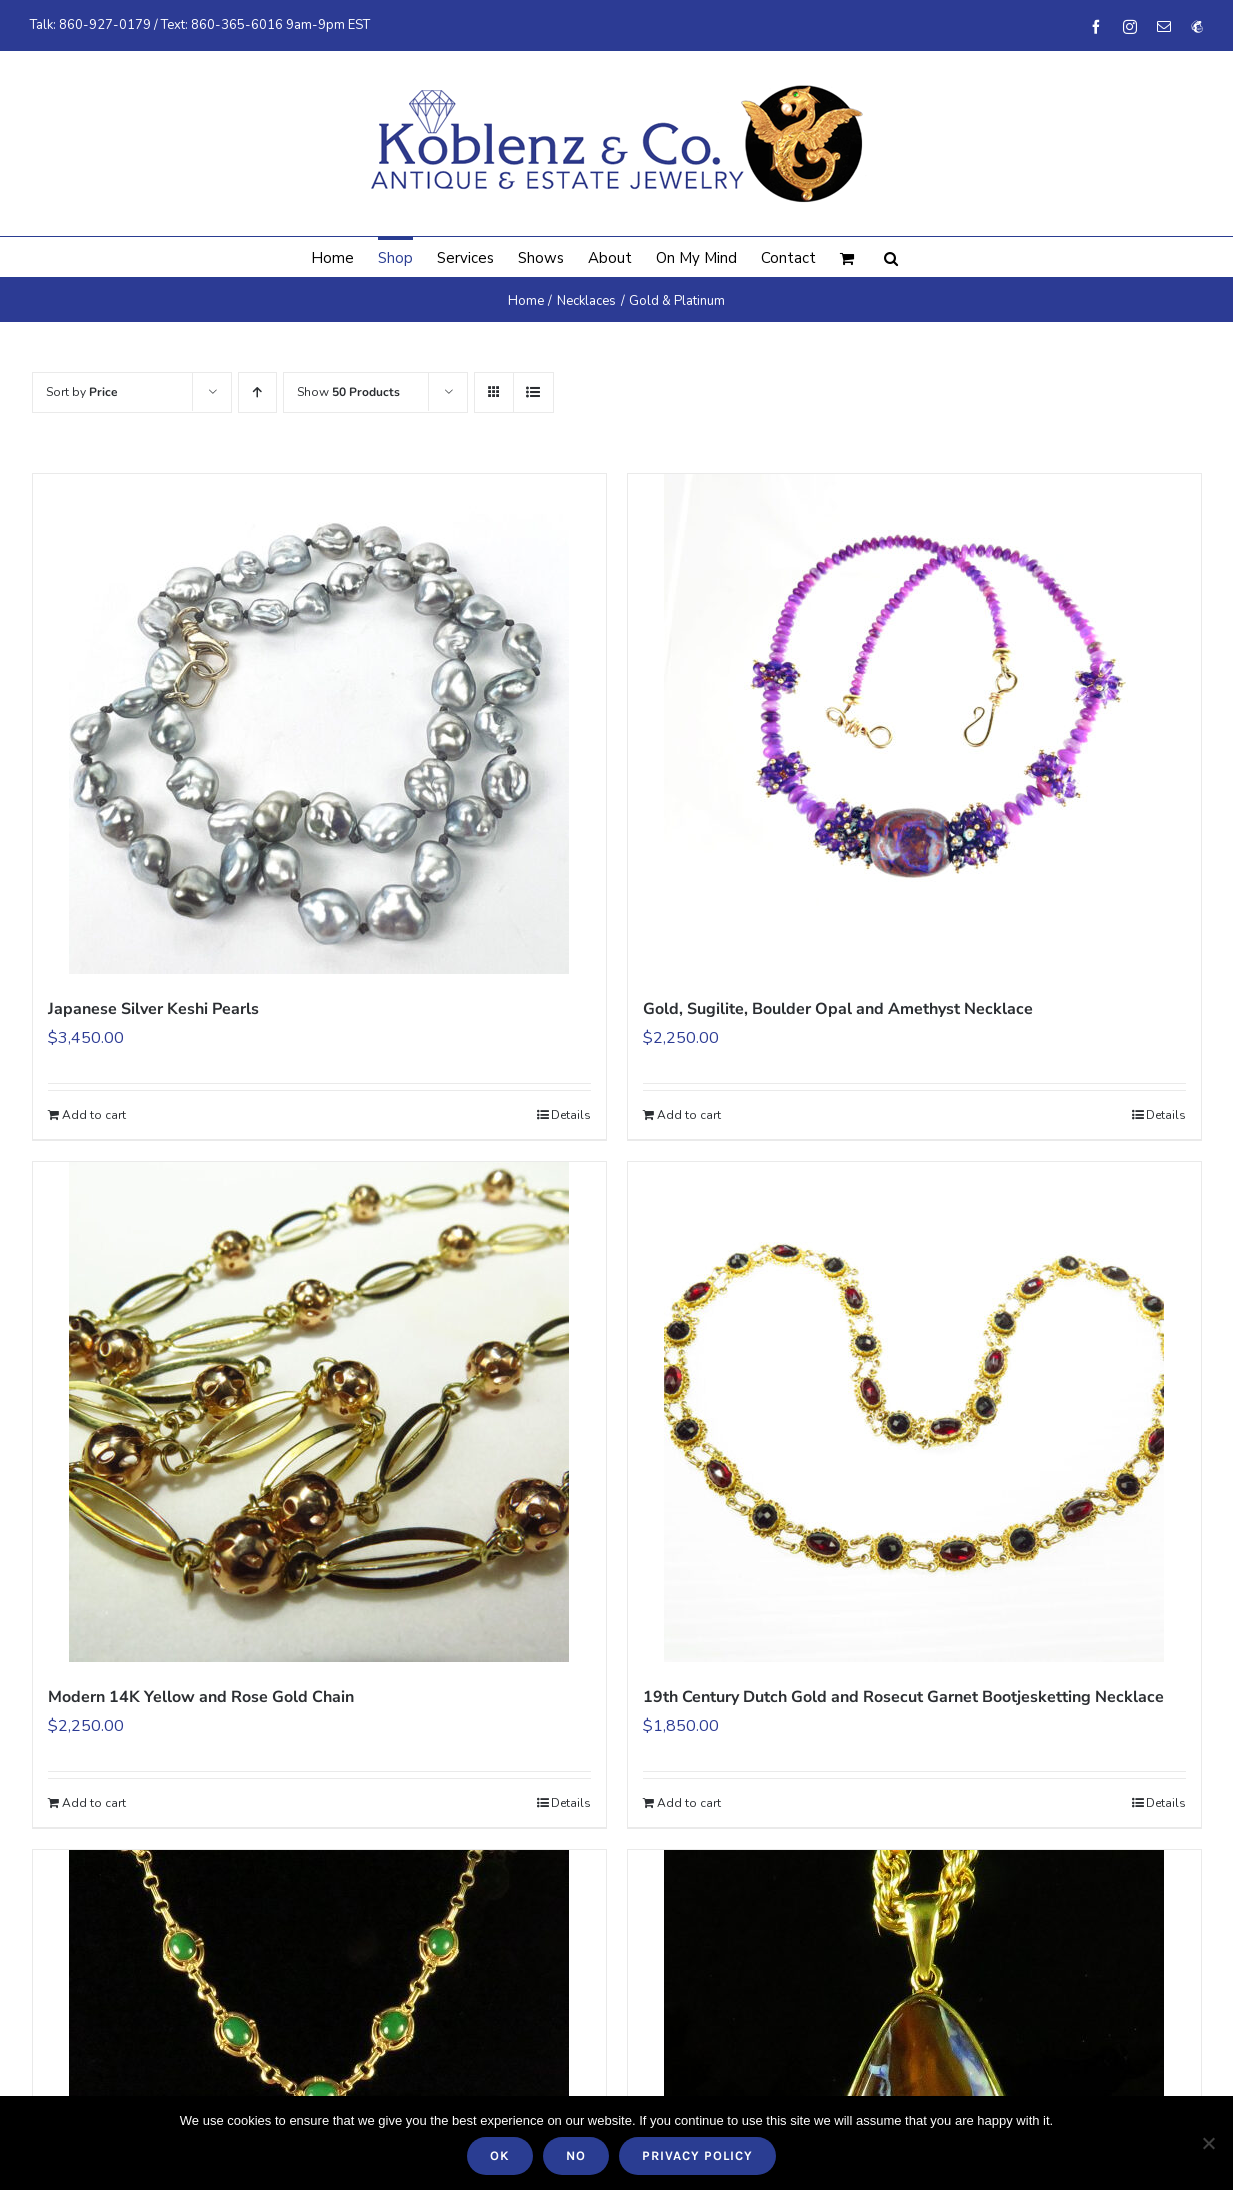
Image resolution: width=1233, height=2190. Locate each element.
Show (348, 392)
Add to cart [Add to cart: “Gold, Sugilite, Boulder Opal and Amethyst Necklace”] (689, 1115)
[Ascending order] (257, 392)
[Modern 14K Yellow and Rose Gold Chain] (319, 1412)
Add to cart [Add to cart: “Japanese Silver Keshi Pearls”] (94, 1115)
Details (571, 1115)
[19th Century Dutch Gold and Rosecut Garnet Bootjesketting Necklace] (914, 1412)
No (576, 2155)
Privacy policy (697, 2155)
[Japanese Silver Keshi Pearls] (319, 724)
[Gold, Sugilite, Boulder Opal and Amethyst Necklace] (914, 724)
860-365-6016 (237, 25)
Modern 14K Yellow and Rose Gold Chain (201, 1697)
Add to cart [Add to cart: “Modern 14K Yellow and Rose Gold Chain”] (94, 1803)
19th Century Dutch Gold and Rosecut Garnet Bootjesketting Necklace (903, 1697)
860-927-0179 (105, 25)
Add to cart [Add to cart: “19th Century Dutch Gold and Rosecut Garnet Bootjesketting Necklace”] (689, 1803)
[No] (1208, 2143)
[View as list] (533, 392)
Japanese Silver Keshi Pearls (153, 1009)
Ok (500, 2155)
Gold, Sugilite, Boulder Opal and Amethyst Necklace (838, 1009)
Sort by (82, 392)
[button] (891, 257)
